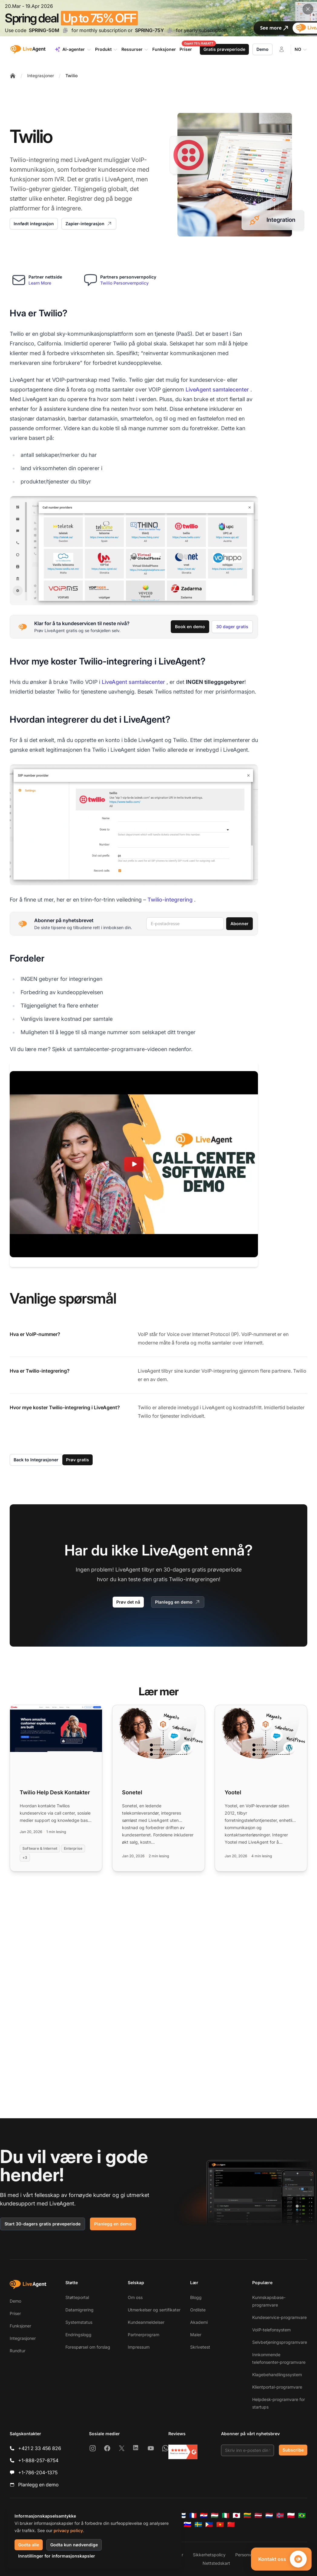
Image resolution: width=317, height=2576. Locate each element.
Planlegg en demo (177, 1602)
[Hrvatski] (203, 2515)
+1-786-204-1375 (38, 2472)
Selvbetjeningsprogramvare (279, 2342)
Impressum (139, 2347)
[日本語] (236, 2515)
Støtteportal (77, 2297)
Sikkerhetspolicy (209, 2554)
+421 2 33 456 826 (39, 2448)
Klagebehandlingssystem (277, 2374)
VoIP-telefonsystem (271, 2329)
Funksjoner (20, 2325)
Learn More (39, 282)
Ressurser (135, 49)
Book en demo (190, 626)
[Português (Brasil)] (301, 2515)
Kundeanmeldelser (146, 2322)
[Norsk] (280, 2515)
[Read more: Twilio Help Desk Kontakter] (56, 1788)
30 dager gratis (232, 626)
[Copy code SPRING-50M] (65, 30)
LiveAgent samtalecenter (217, 389)
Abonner (239, 923)
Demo (262, 49)
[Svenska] (198, 2524)
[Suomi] (182, 2515)
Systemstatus (78, 2322)
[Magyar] (214, 2515)
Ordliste (198, 2309)
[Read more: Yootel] (261, 1788)
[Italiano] (225, 2515)
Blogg (196, 2297)
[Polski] (291, 2515)
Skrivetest (200, 2347)
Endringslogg (78, 2334)
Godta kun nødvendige (74, 2544)
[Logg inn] (281, 49)
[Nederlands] (269, 2515)
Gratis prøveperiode (224, 49)
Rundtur (17, 2350)
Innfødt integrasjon (34, 223)
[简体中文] (231, 2524)
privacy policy (68, 2530)
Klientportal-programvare (277, 2387)
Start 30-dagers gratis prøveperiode (43, 2223)
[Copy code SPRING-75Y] (169, 30)
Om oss (135, 2297)
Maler (195, 2334)
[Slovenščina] (187, 2524)
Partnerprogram (143, 2334)
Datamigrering (79, 2309)
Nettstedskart (216, 2563)
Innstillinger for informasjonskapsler (56, 2555)
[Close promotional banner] (307, 9)
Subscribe (293, 2449)
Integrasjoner (40, 75)
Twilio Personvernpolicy (124, 282)
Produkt (106, 49)
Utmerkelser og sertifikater (154, 2309)
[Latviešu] (258, 2515)
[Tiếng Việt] (220, 2524)
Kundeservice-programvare (279, 2317)
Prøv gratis (77, 1459)
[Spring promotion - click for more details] (158, 18)
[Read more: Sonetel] (158, 1788)
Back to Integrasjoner (36, 1459)
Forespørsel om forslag (87, 2347)
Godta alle (28, 2544)
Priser (15, 2313)
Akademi (199, 2322)
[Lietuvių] (247, 2515)
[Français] (192, 2515)
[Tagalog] (209, 2524)
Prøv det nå (128, 1602)
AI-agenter (72, 49)
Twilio (71, 75)
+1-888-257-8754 (38, 2460)
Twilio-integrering (170, 899)
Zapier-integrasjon (88, 224)
